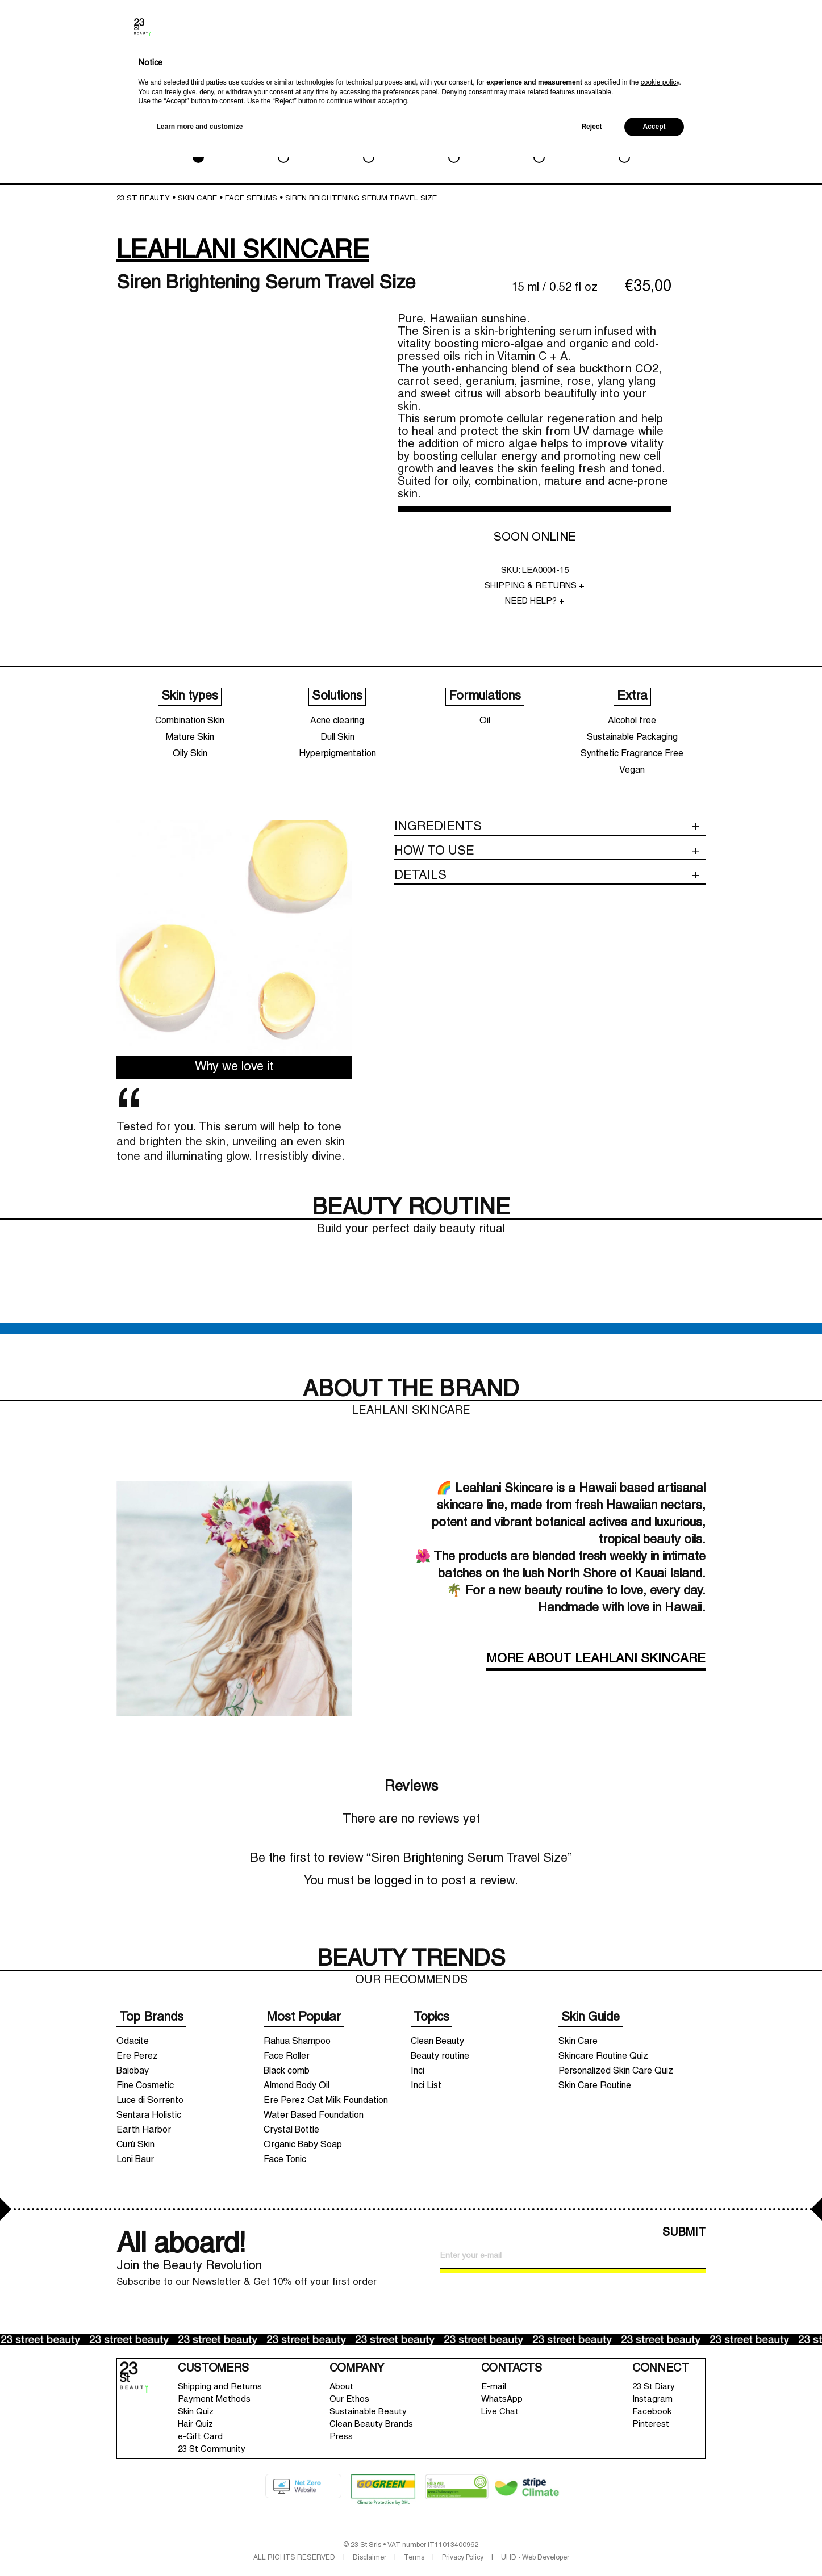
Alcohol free (632, 721)
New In (646, 69)
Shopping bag (767, 59)
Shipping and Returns (220, 2387)
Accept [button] (653, 2546)
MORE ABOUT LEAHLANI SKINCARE (596, 1659)
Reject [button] (591, 2546)
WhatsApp (502, 2399)
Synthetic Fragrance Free (632, 754)
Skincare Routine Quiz (603, 2056)
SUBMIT (684, 2233)
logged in (398, 1881)
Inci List (426, 2086)
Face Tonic (285, 2160)
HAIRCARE (453, 141)
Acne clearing (337, 721)
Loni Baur (135, 2160)
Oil (484, 721)
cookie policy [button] (660, 2502)
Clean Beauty (437, 2042)
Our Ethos (349, 2399)
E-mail (493, 2387)
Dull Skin (337, 738)
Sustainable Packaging (632, 738)
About (341, 2387)
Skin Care (578, 2042)
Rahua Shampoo (297, 2042)
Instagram (652, 2399)
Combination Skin (189, 721)
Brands (671, 68)
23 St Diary (653, 2387)
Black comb (287, 2071)
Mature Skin (190, 738)
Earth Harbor (143, 2130)
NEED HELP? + (535, 601)
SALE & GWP (624, 141)
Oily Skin (190, 754)
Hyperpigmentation (337, 754)
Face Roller (287, 2056)
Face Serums (251, 198)
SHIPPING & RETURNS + (535, 586)
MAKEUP (283, 141)
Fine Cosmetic (145, 2086)
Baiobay (132, 2071)
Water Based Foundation (314, 2116)
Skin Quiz (196, 2412)
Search (693, 68)
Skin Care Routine (594, 2086)
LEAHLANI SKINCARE (242, 251)
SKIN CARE (198, 141)
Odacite (132, 2042)
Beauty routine (440, 2056)
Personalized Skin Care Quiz (615, 2071)
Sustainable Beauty (368, 2412)
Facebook (651, 2412)
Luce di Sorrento (149, 2101)
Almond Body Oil (296, 2086)
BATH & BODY (368, 141)
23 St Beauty (143, 198)
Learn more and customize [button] (200, 2546)
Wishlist (739, 66)
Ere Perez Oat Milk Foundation (326, 2101)
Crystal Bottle (291, 2130)
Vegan (632, 770)
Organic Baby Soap (303, 2145)
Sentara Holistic (148, 2116)
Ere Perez (137, 2056)
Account (717, 66)
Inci (417, 2071)
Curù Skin (135, 2145)
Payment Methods (214, 2399)
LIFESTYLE (539, 141)
